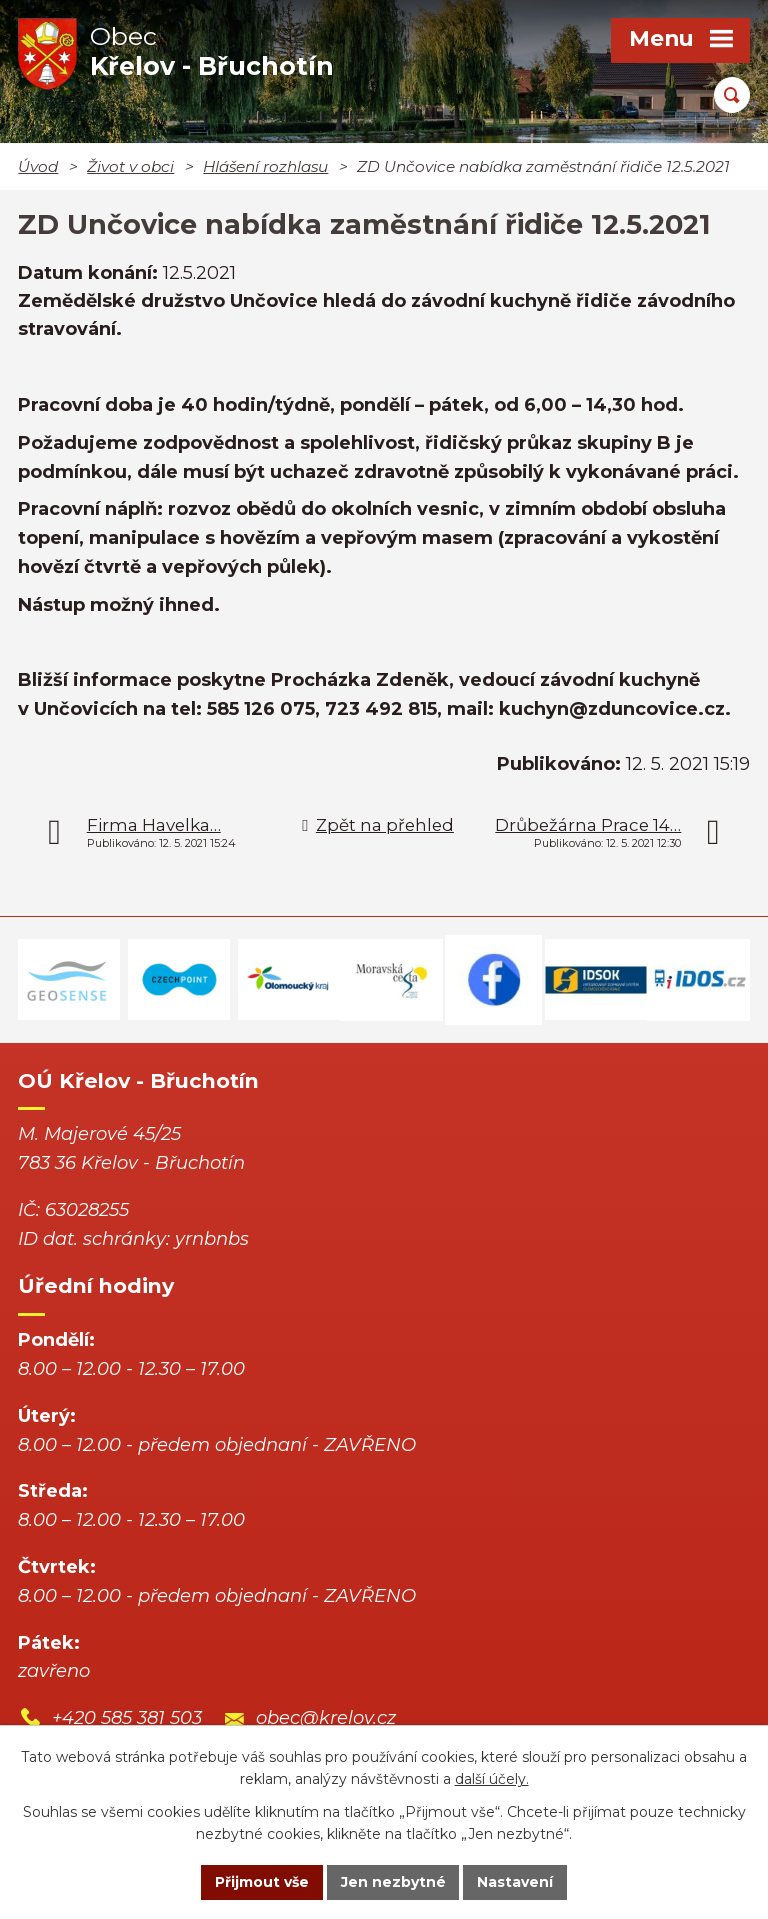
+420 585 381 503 (127, 1718)
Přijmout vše (262, 1882)
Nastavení (516, 1882)
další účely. (492, 1780)
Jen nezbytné (393, 1882)
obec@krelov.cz (326, 1718)
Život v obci (130, 166)
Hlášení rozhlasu (265, 166)
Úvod (38, 166)
